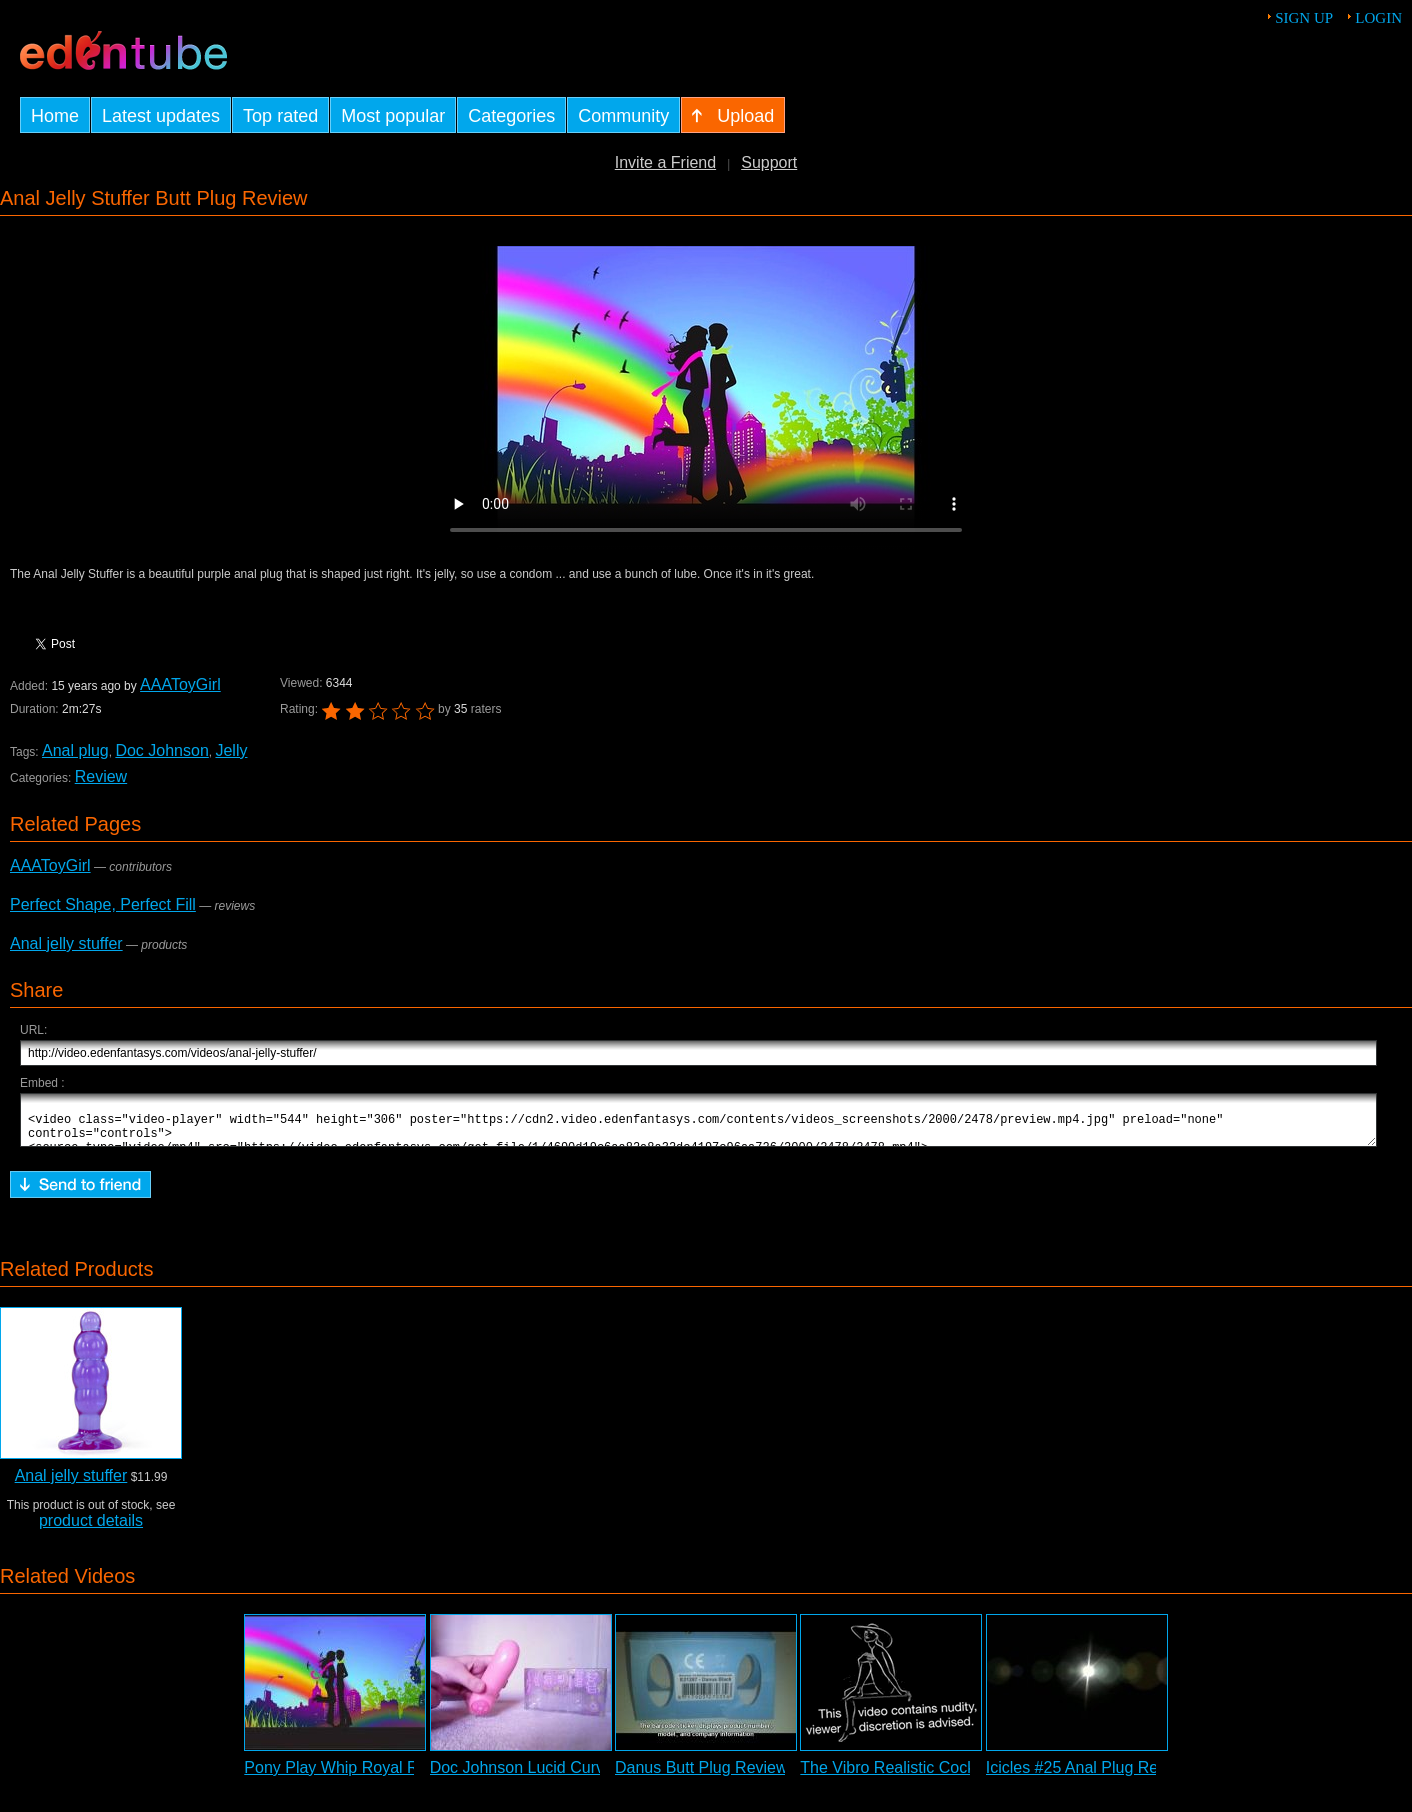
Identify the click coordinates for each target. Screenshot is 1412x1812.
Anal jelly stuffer (66, 943)
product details (91, 1529)
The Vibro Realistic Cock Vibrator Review (946, 1776)
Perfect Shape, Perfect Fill (103, 904)
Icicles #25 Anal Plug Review (1088, 1776)
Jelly (231, 750)
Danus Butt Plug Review (701, 1776)
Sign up (1304, 18)
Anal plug (74, 750)
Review (101, 776)
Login (1378, 18)
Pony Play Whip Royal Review (351, 1776)
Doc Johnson (161, 750)
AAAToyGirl (179, 684)
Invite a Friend (665, 162)
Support (769, 162)
